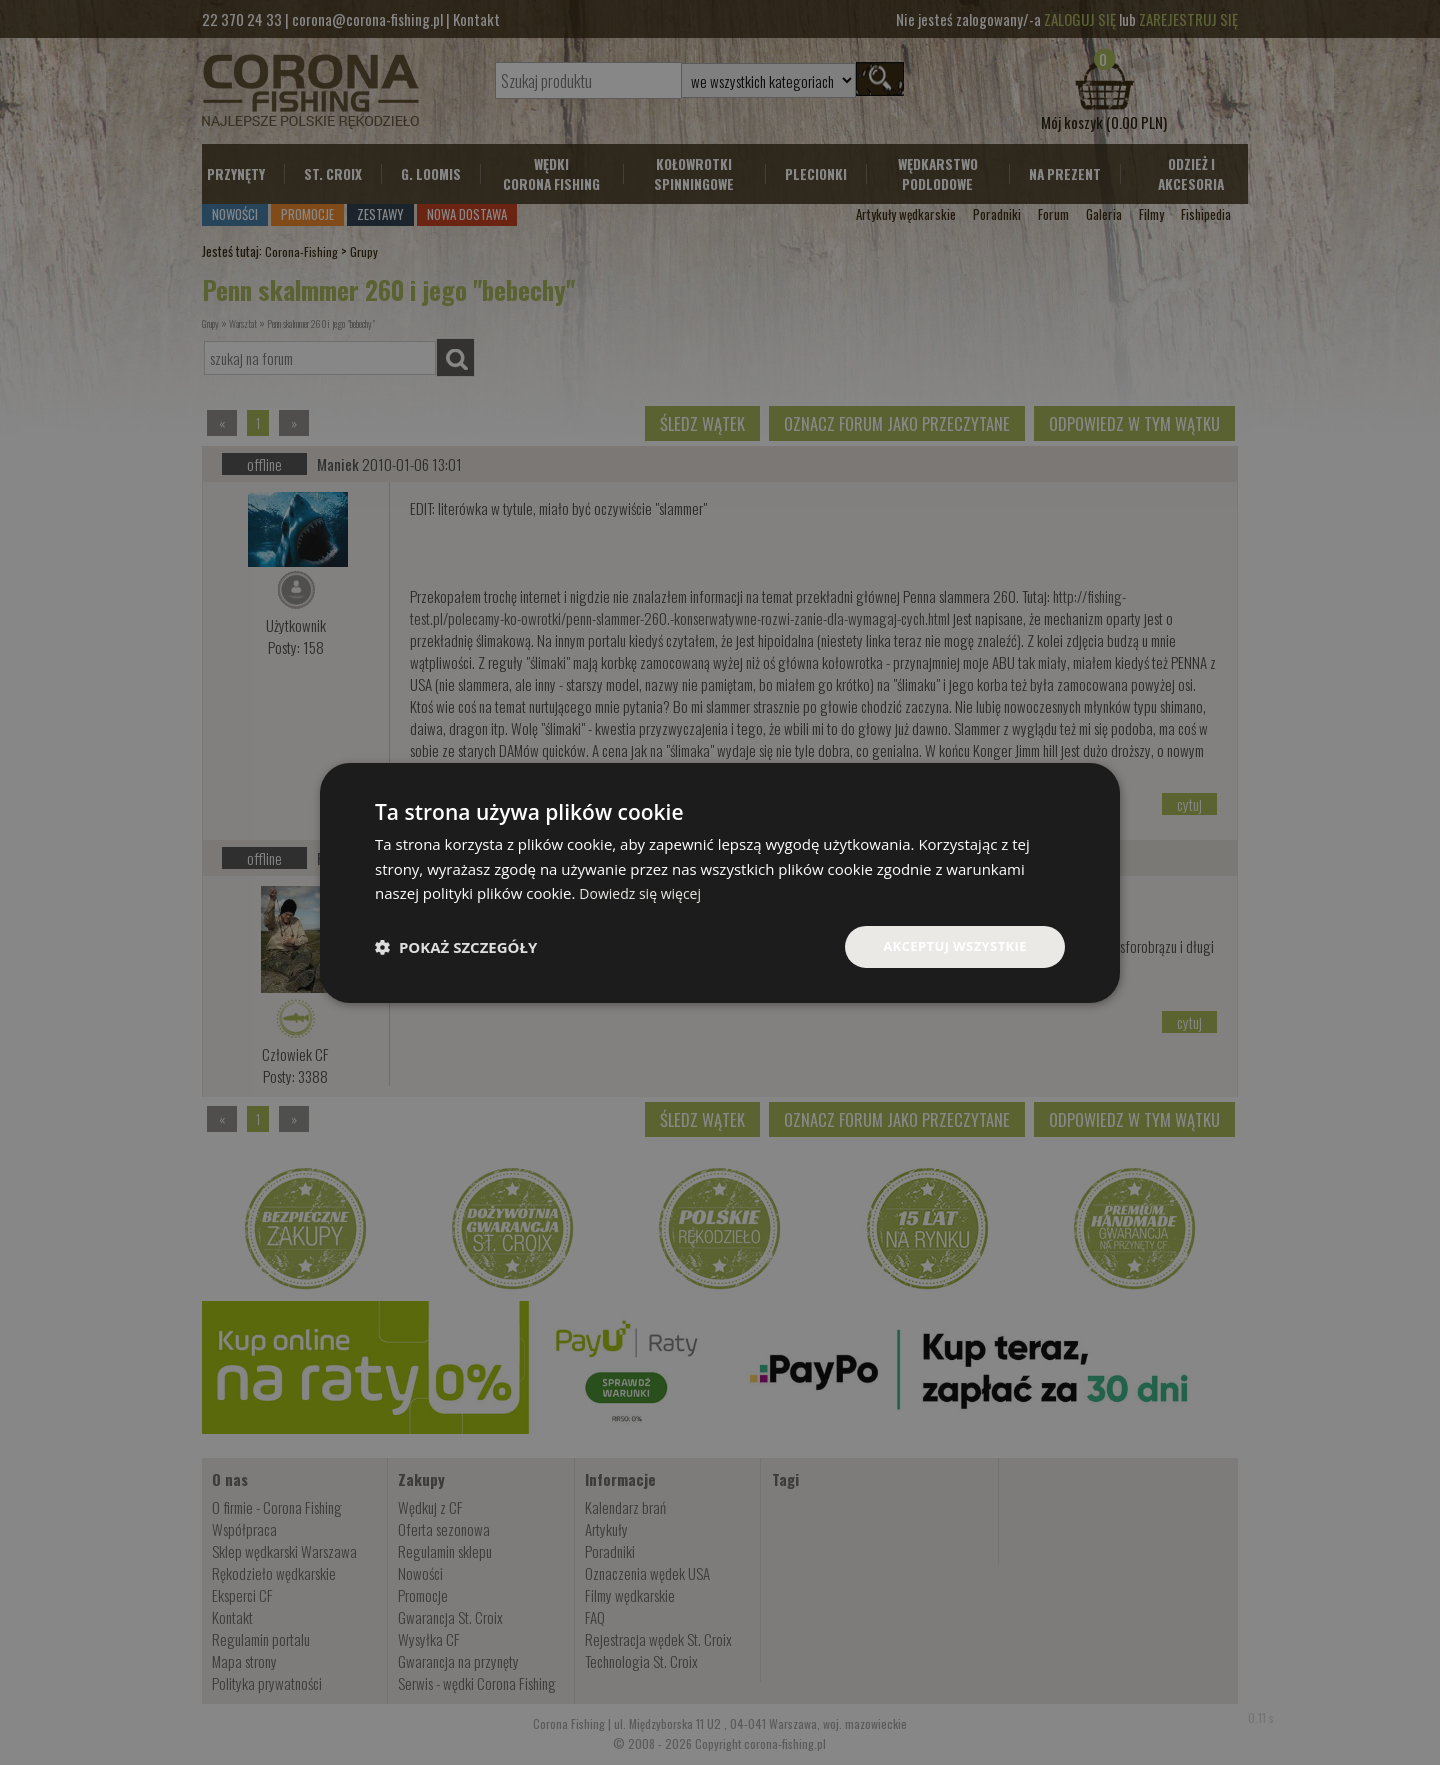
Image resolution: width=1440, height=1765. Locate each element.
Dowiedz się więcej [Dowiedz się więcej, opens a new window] (644, 892)
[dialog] (720, 882)
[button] (456, 947)
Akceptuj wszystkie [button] (950, 945)
